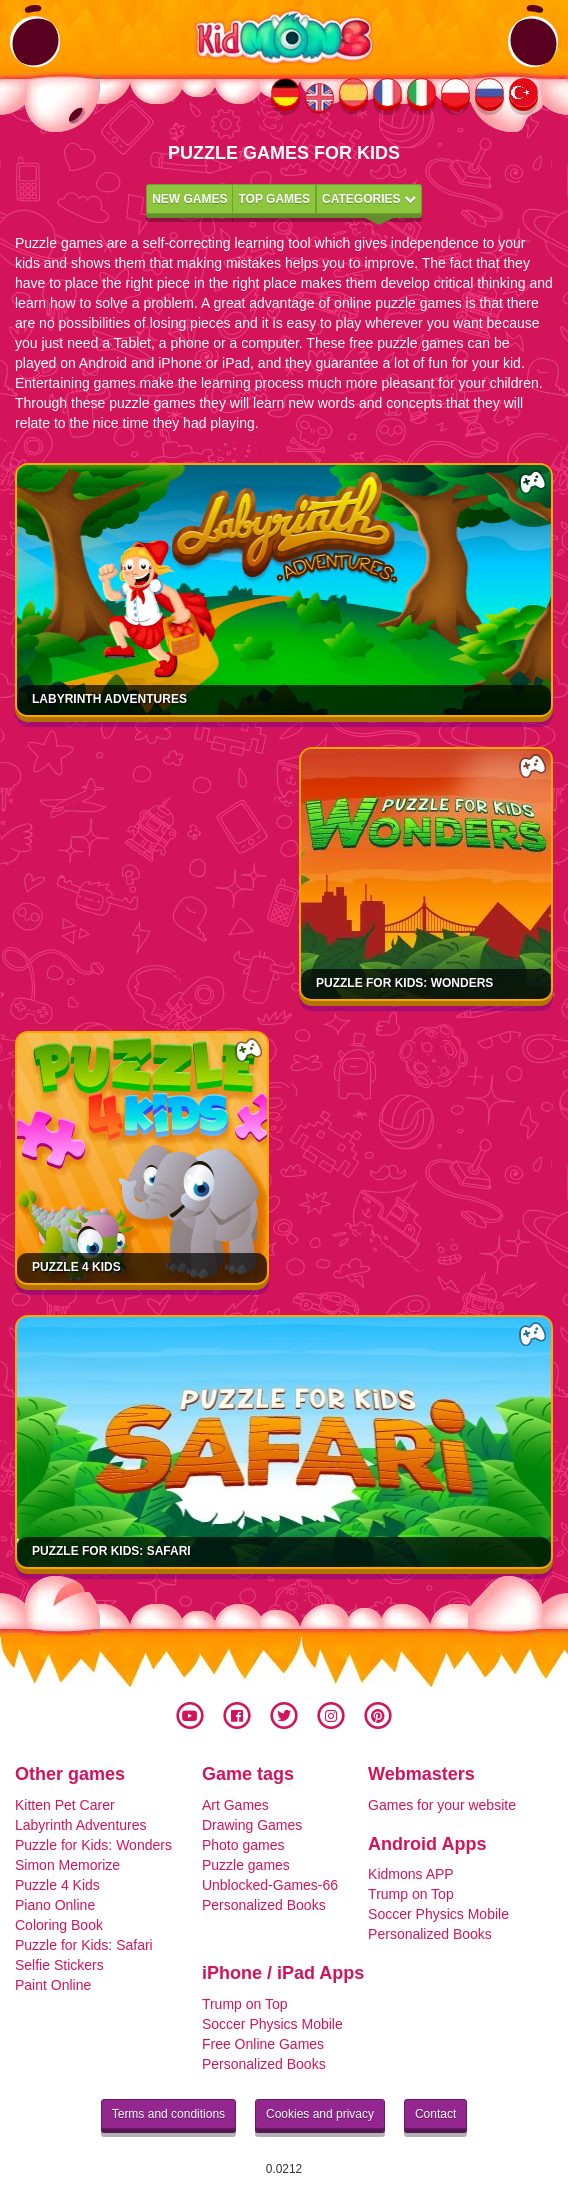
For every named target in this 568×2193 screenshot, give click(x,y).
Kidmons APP (411, 1874)
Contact (435, 2114)
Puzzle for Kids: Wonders (404, 983)
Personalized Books (264, 1905)
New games (189, 199)
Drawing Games (252, 1825)
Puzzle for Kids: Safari (111, 1551)
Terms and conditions (168, 2114)
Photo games (243, 1845)
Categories (369, 199)
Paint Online (53, 1985)
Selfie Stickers (59, 1965)
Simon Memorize (67, 1865)
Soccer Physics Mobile (438, 1914)
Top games (274, 199)
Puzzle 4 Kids (76, 1267)
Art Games (235, 1805)
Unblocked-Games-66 (270, 1885)
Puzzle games (246, 1865)
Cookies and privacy (320, 2114)
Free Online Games (263, 2044)
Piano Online (55, 1905)
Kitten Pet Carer (65, 1805)
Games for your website (442, 1805)
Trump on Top (411, 1894)
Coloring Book (59, 1925)
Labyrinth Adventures (109, 699)
